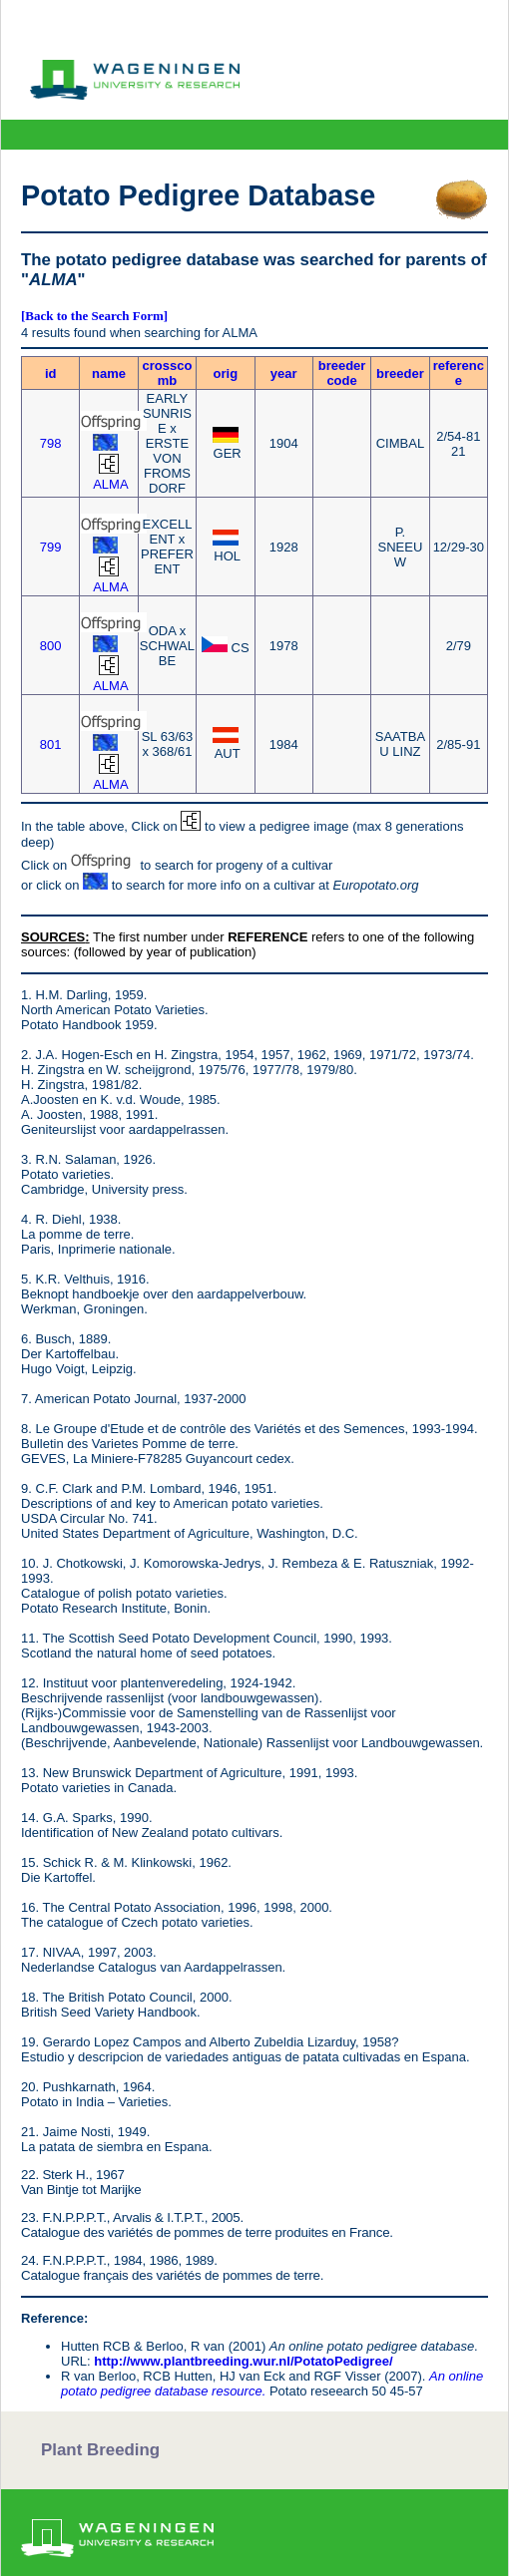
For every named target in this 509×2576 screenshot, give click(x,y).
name (109, 373)
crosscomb (168, 373)
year (283, 373)
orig (226, 373)
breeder (400, 373)
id (51, 373)
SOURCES (53, 936)
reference (458, 373)
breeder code (342, 373)
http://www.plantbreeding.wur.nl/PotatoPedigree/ (243, 2361)
